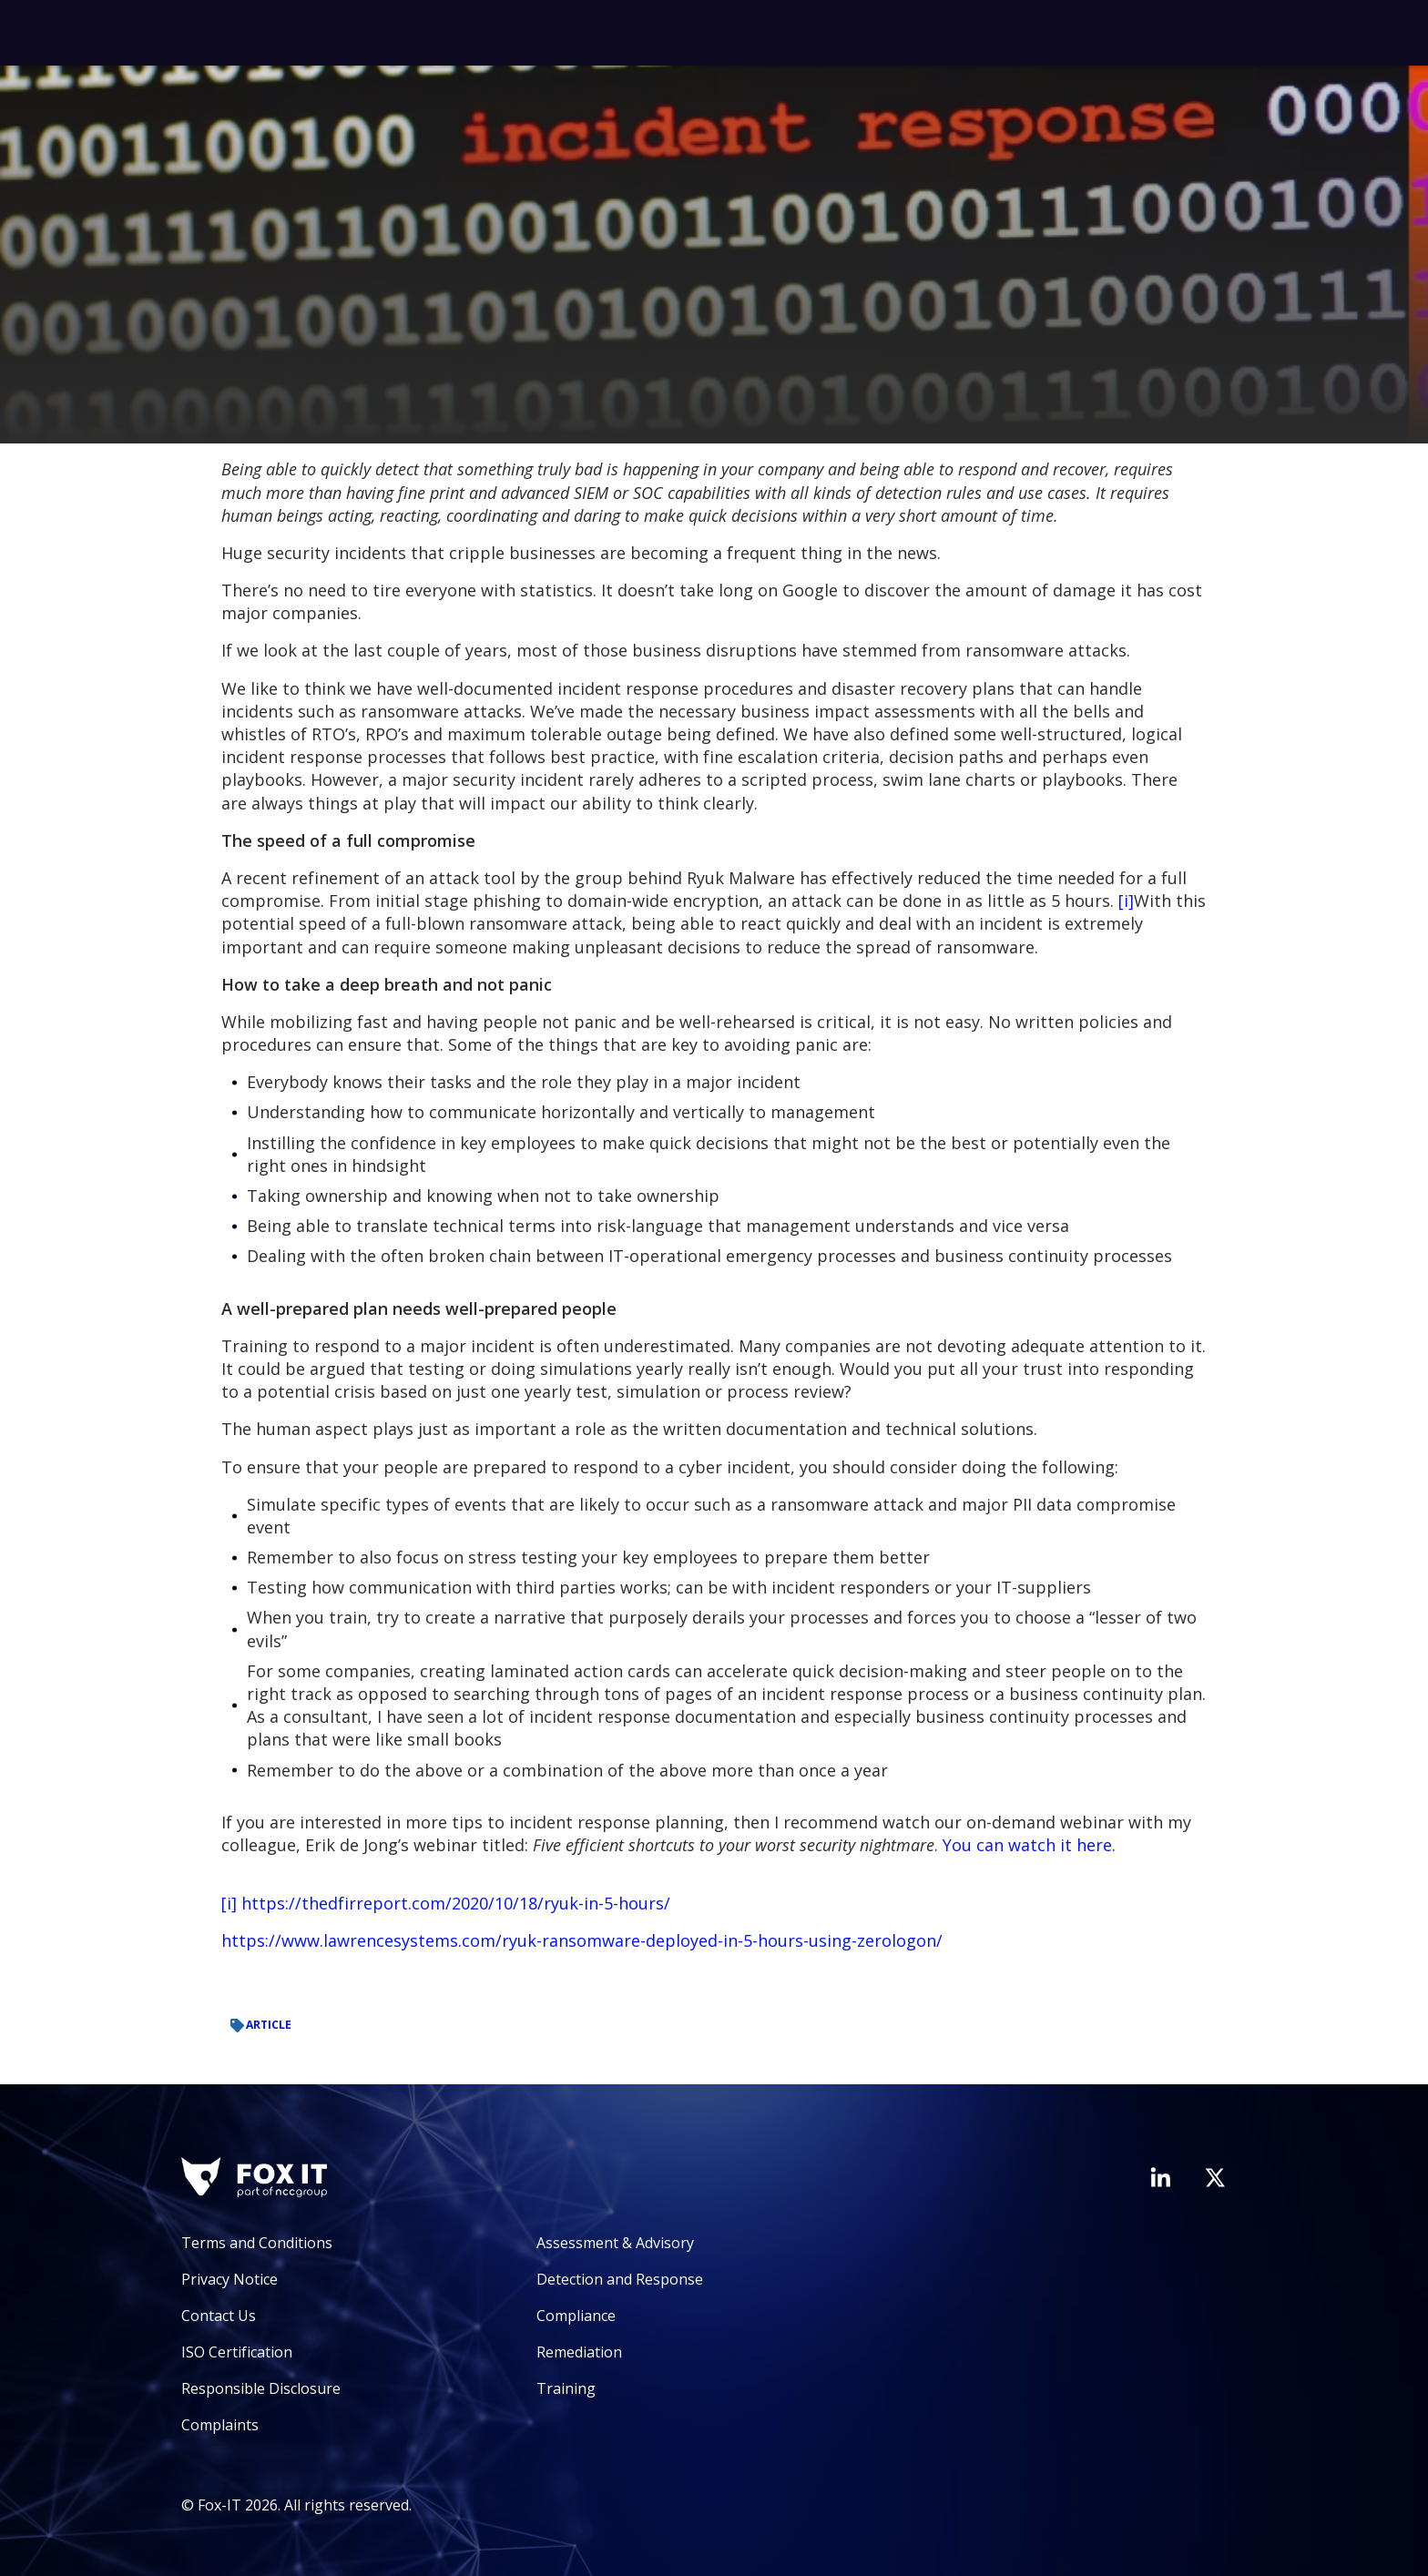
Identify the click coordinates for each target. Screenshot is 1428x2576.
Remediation (579, 2352)
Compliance (576, 2316)
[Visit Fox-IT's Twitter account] (1215, 2177)
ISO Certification (236, 2352)
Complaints (220, 2425)
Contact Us (218, 2316)
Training (566, 2388)
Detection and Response (619, 2279)
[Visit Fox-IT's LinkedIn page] (1160, 2177)
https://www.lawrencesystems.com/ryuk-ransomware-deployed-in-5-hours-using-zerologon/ (582, 1940)
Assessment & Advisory (615, 2243)
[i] (1126, 900)
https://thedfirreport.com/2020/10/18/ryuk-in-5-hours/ (455, 1903)
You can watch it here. (1029, 1845)
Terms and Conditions (256, 2243)
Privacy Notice (229, 2279)
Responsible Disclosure (261, 2388)
